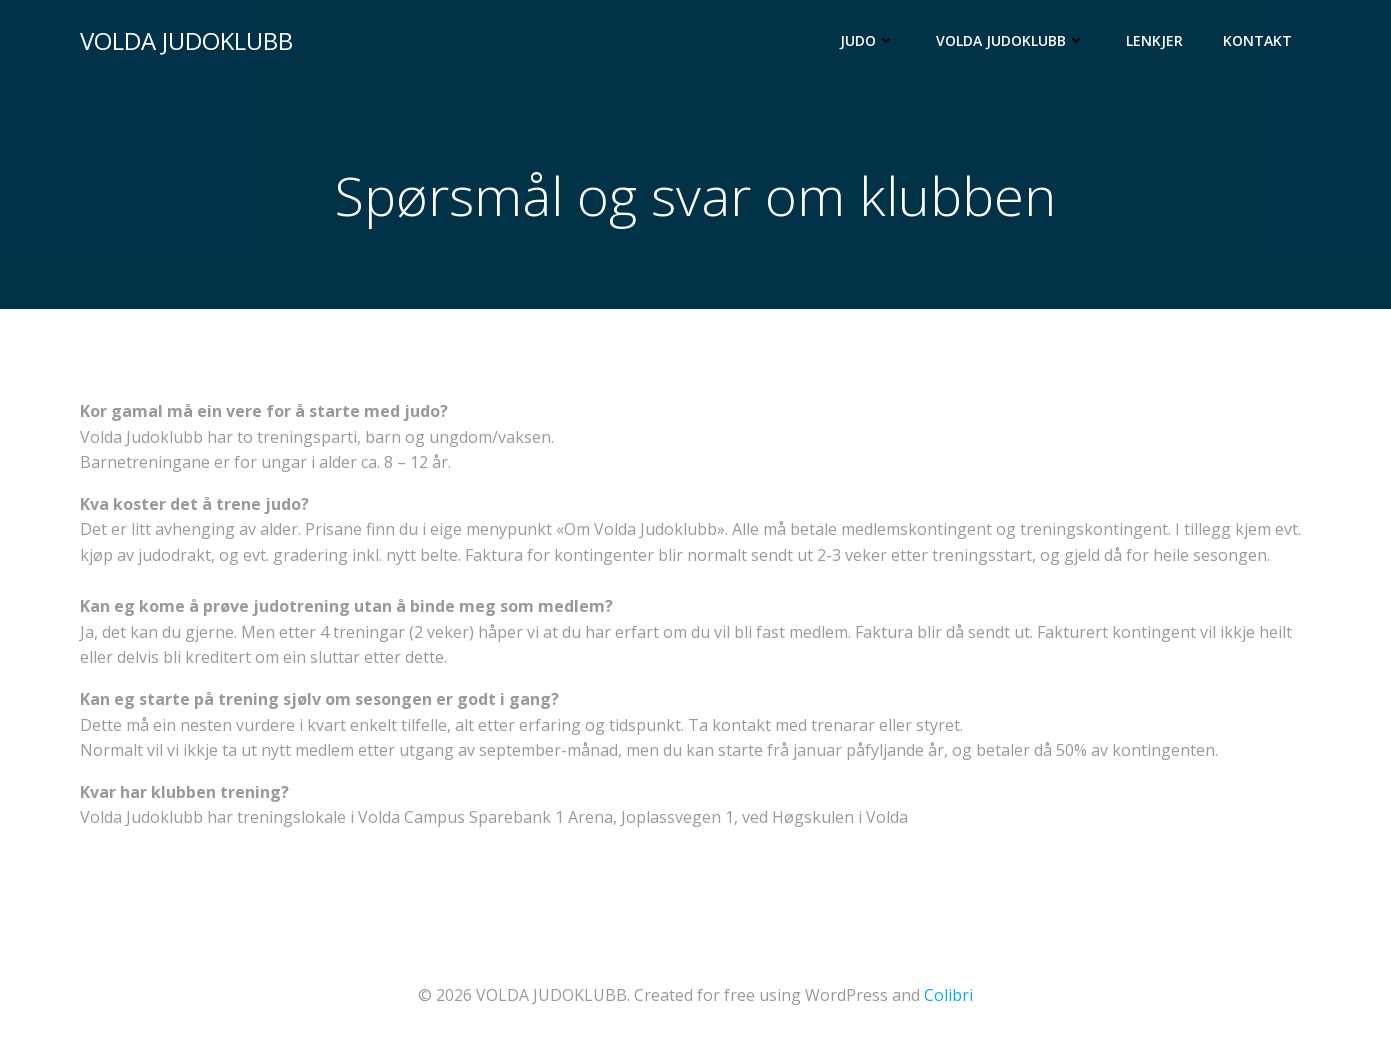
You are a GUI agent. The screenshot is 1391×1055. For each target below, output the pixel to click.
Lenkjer (1154, 40)
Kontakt (1257, 40)
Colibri (948, 995)
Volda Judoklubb (1011, 40)
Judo (868, 40)
